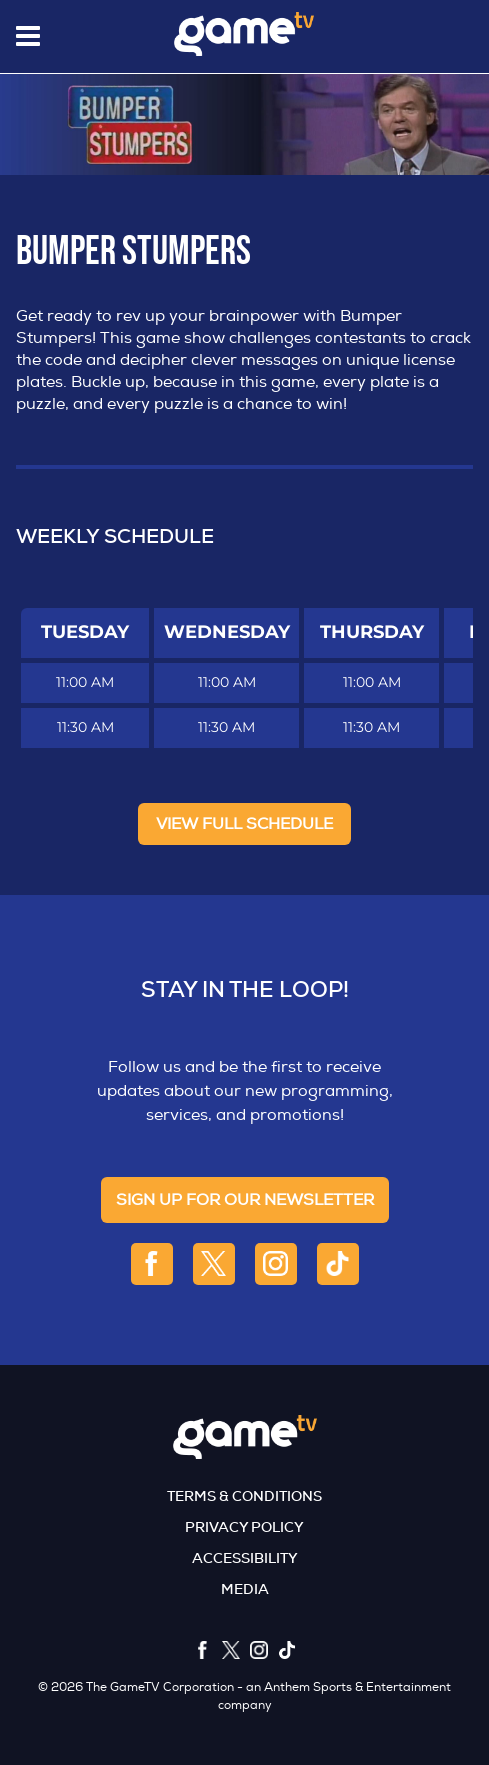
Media (245, 1589)
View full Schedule (244, 824)
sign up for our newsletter (245, 1200)
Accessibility (245, 1558)
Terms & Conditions (244, 1496)
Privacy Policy (244, 1527)
